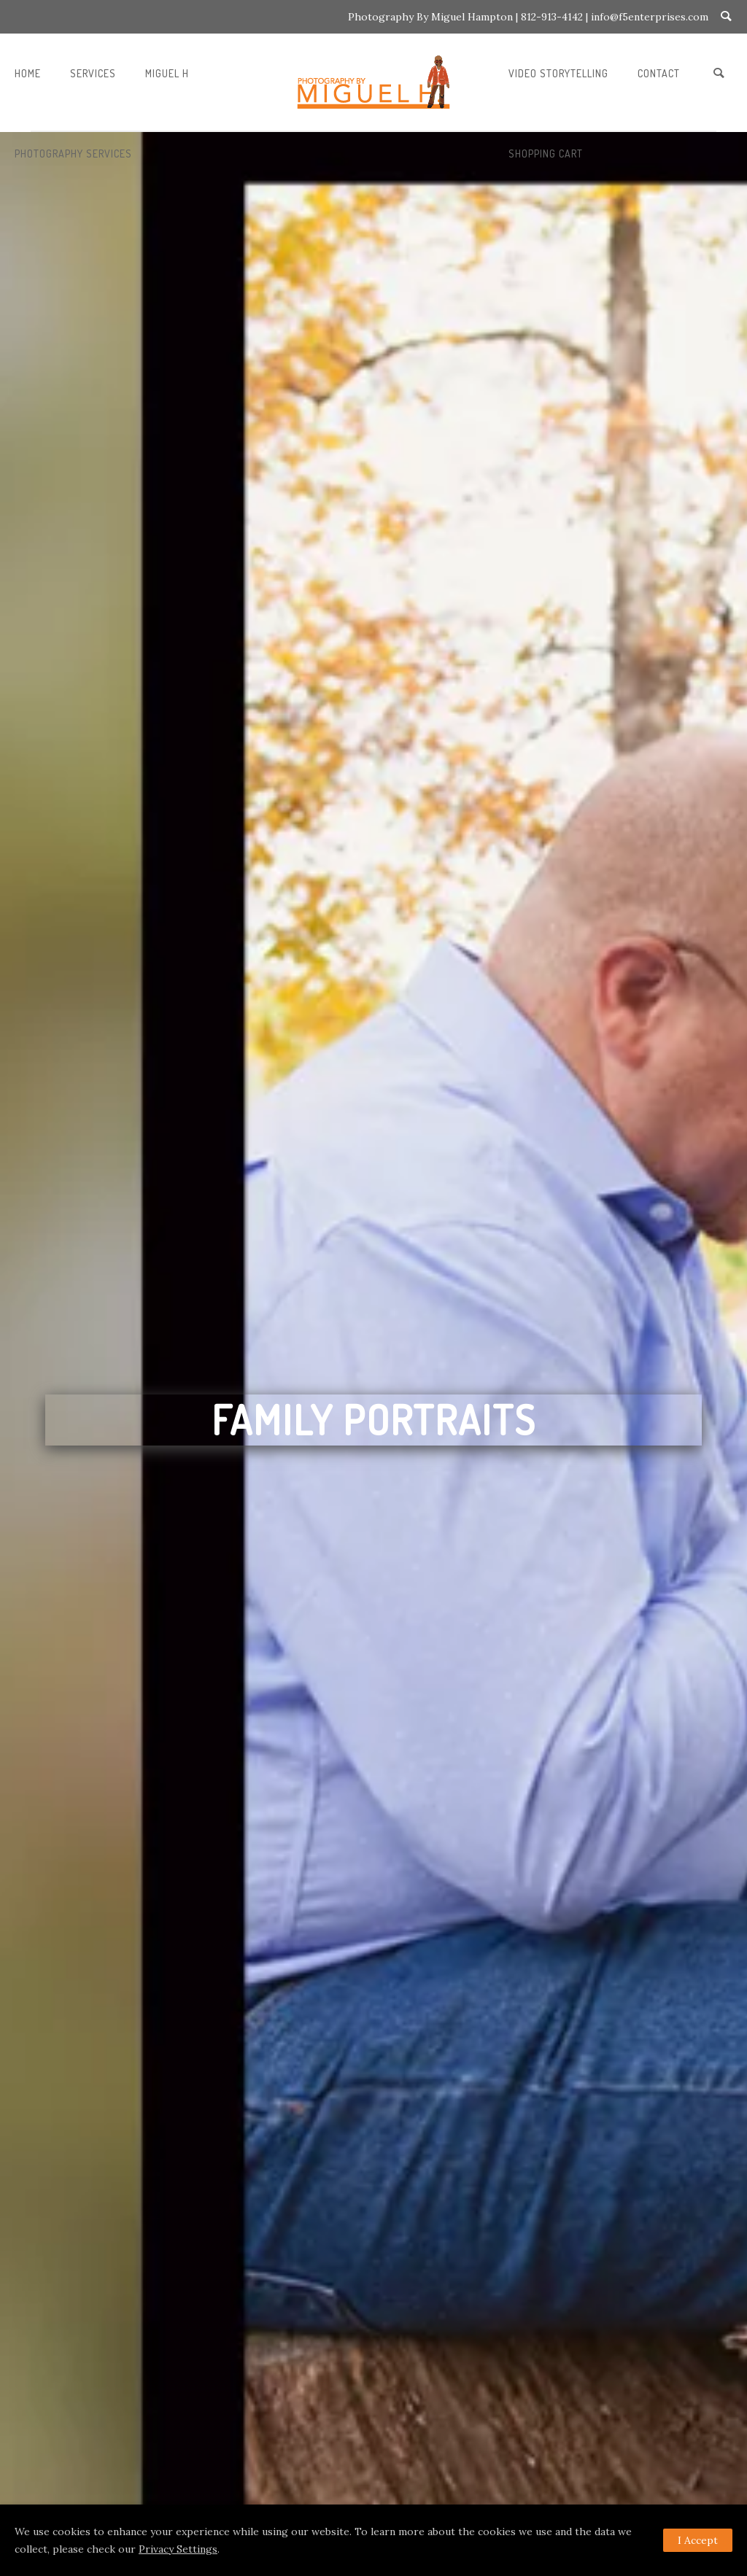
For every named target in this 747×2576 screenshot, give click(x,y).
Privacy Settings (178, 2549)
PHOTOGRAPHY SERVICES (73, 153)
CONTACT (659, 73)
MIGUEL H (167, 73)
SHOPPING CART (545, 153)
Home (28, 73)
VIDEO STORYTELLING (558, 73)
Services (93, 73)
